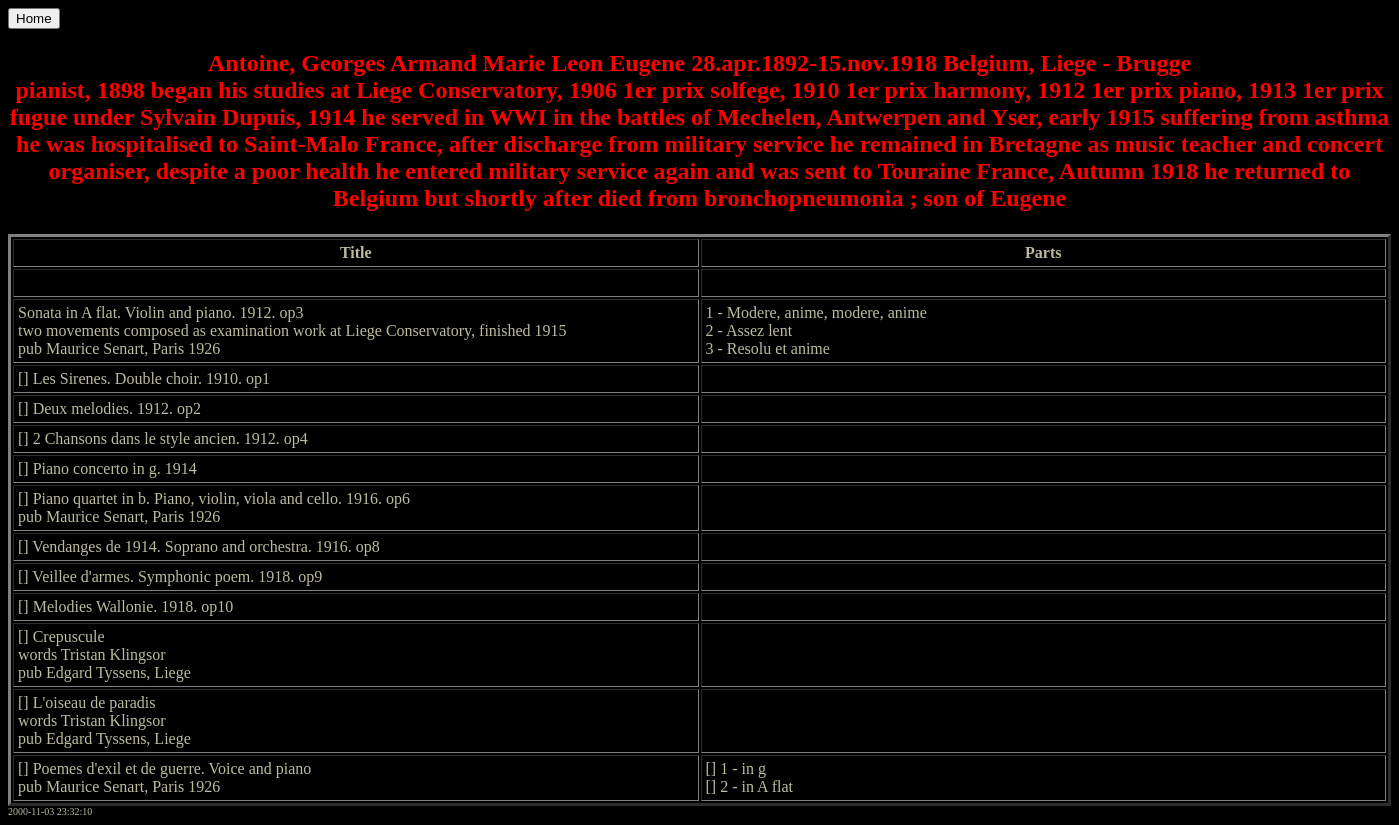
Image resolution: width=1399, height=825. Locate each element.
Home (34, 18)
